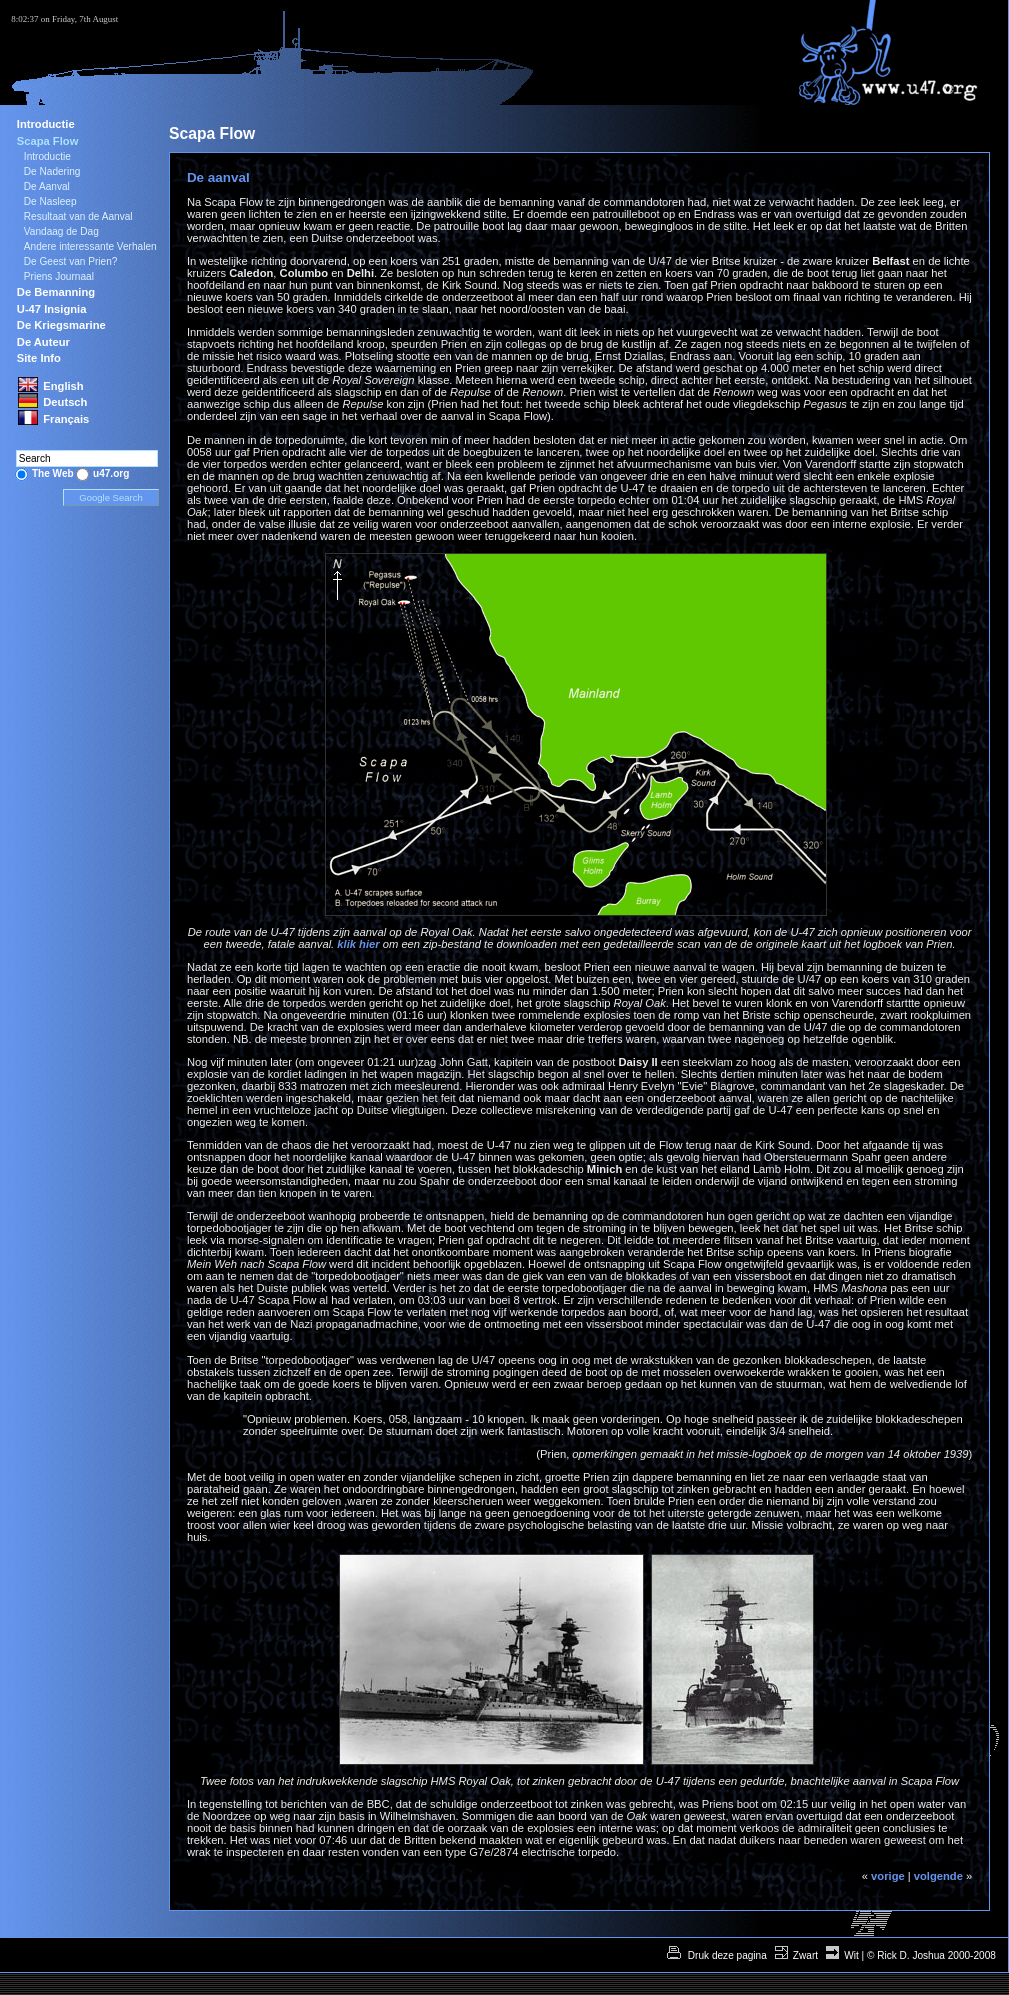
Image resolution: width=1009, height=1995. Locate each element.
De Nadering (52, 171)
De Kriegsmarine (61, 325)
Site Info (39, 358)
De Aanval (47, 186)
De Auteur (43, 342)
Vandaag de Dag (61, 231)
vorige (888, 1876)
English (63, 386)
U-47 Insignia (52, 309)
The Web (53, 473)
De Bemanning (56, 292)
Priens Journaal (59, 276)
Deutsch (65, 402)
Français (66, 419)
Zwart (805, 1955)
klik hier (358, 944)
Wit (851, 1955)
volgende (938, 1876)
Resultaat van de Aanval (78, 216)
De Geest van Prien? (71, 261)
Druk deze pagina (726, 1955)
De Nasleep (50, 201)
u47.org (111, 473)
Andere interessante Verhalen (90, 246)
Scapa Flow (48, 141)
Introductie (46, 124)
